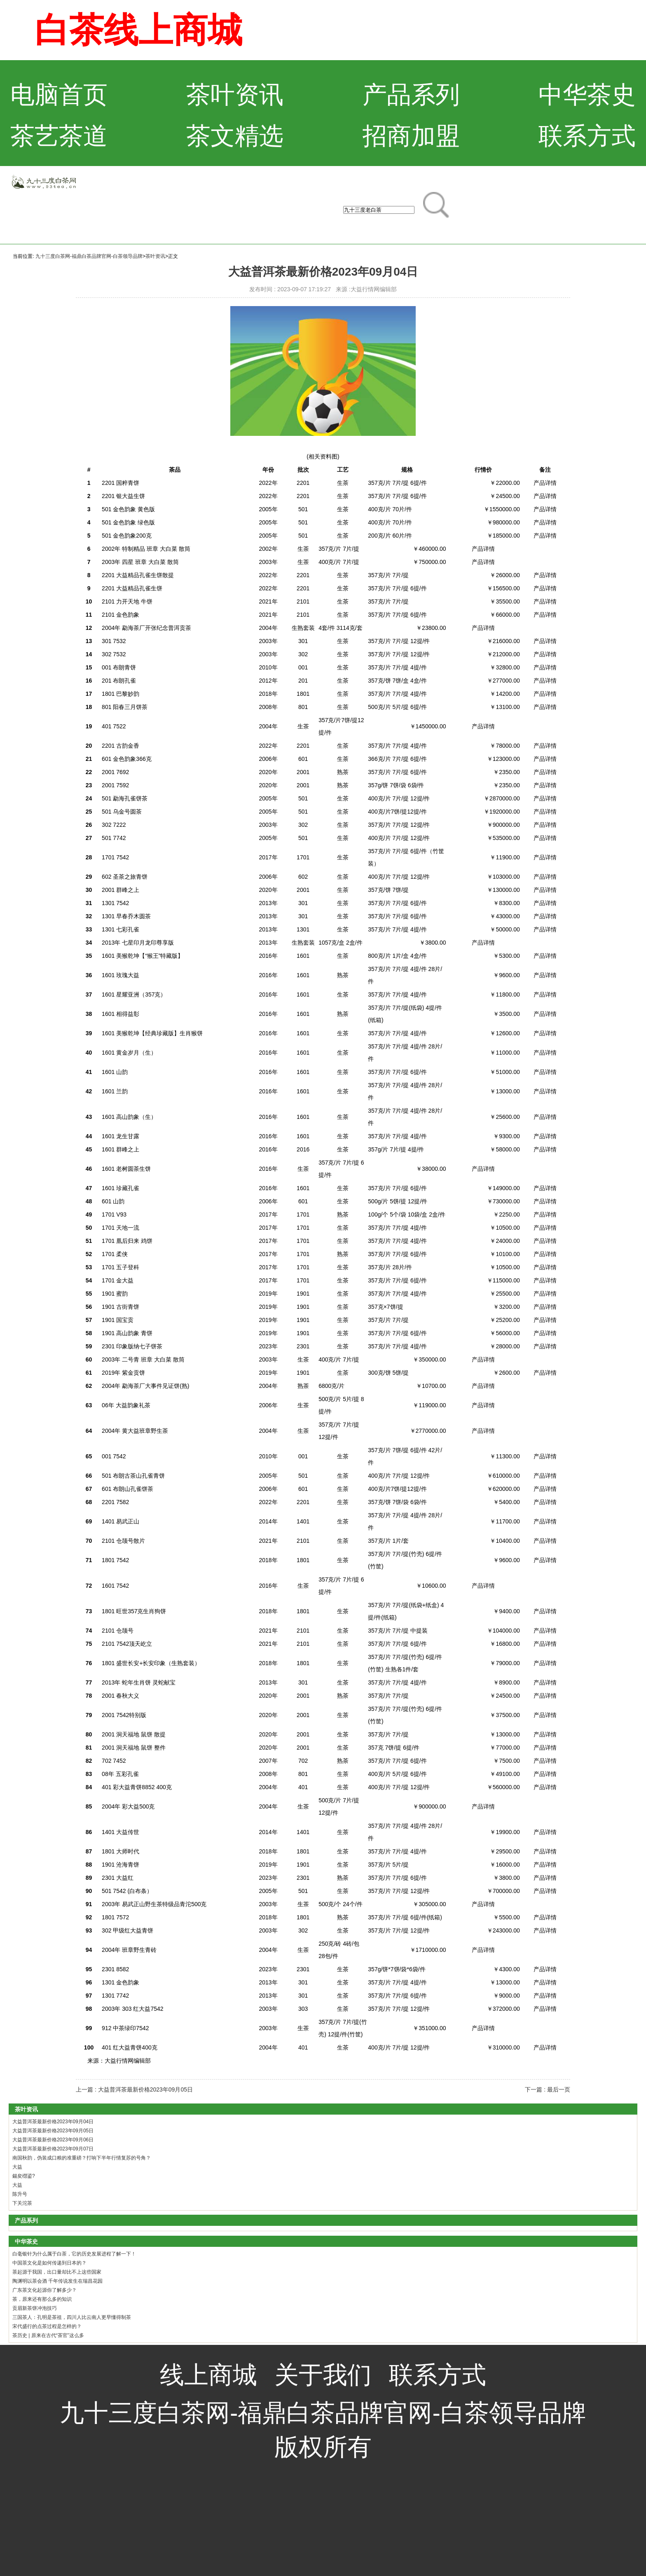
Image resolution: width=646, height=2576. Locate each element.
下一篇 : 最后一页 (547, 2089)
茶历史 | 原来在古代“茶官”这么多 (48, 2335)
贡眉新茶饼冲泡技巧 (34, 2308)
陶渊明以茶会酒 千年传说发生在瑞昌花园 (57, 2281)
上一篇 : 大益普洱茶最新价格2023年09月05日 (134, 2089)
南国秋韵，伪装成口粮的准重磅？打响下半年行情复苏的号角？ (81, 2158)
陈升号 (19, 2194)
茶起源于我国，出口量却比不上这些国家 (56, 2272)
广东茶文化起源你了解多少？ (44, 2290)
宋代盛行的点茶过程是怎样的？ (47, 2326)
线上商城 (208, 2374)
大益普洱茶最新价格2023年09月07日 (53, 2149)
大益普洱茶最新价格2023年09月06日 (53, 2140)
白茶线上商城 (138, 30)
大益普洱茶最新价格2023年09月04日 (53, 2121)
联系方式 (587, 135)
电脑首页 (59, 94)
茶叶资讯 (234, 94)
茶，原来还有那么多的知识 (42, 2299)
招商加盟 (411, 135)
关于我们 (323, 2374)
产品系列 (411, 94)
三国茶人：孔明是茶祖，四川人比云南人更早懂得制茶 (71, 2317)
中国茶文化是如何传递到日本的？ (49, 2263)
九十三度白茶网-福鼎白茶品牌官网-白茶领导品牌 (89, 256)
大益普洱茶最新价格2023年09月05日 (53, 2131)
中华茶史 (587, 94)
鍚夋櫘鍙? (23, 2176)
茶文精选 (234, 135)
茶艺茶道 (59, 135)
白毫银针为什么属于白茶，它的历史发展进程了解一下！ (74, 2254)
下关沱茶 (22, 2203)
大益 (17, 2167)
